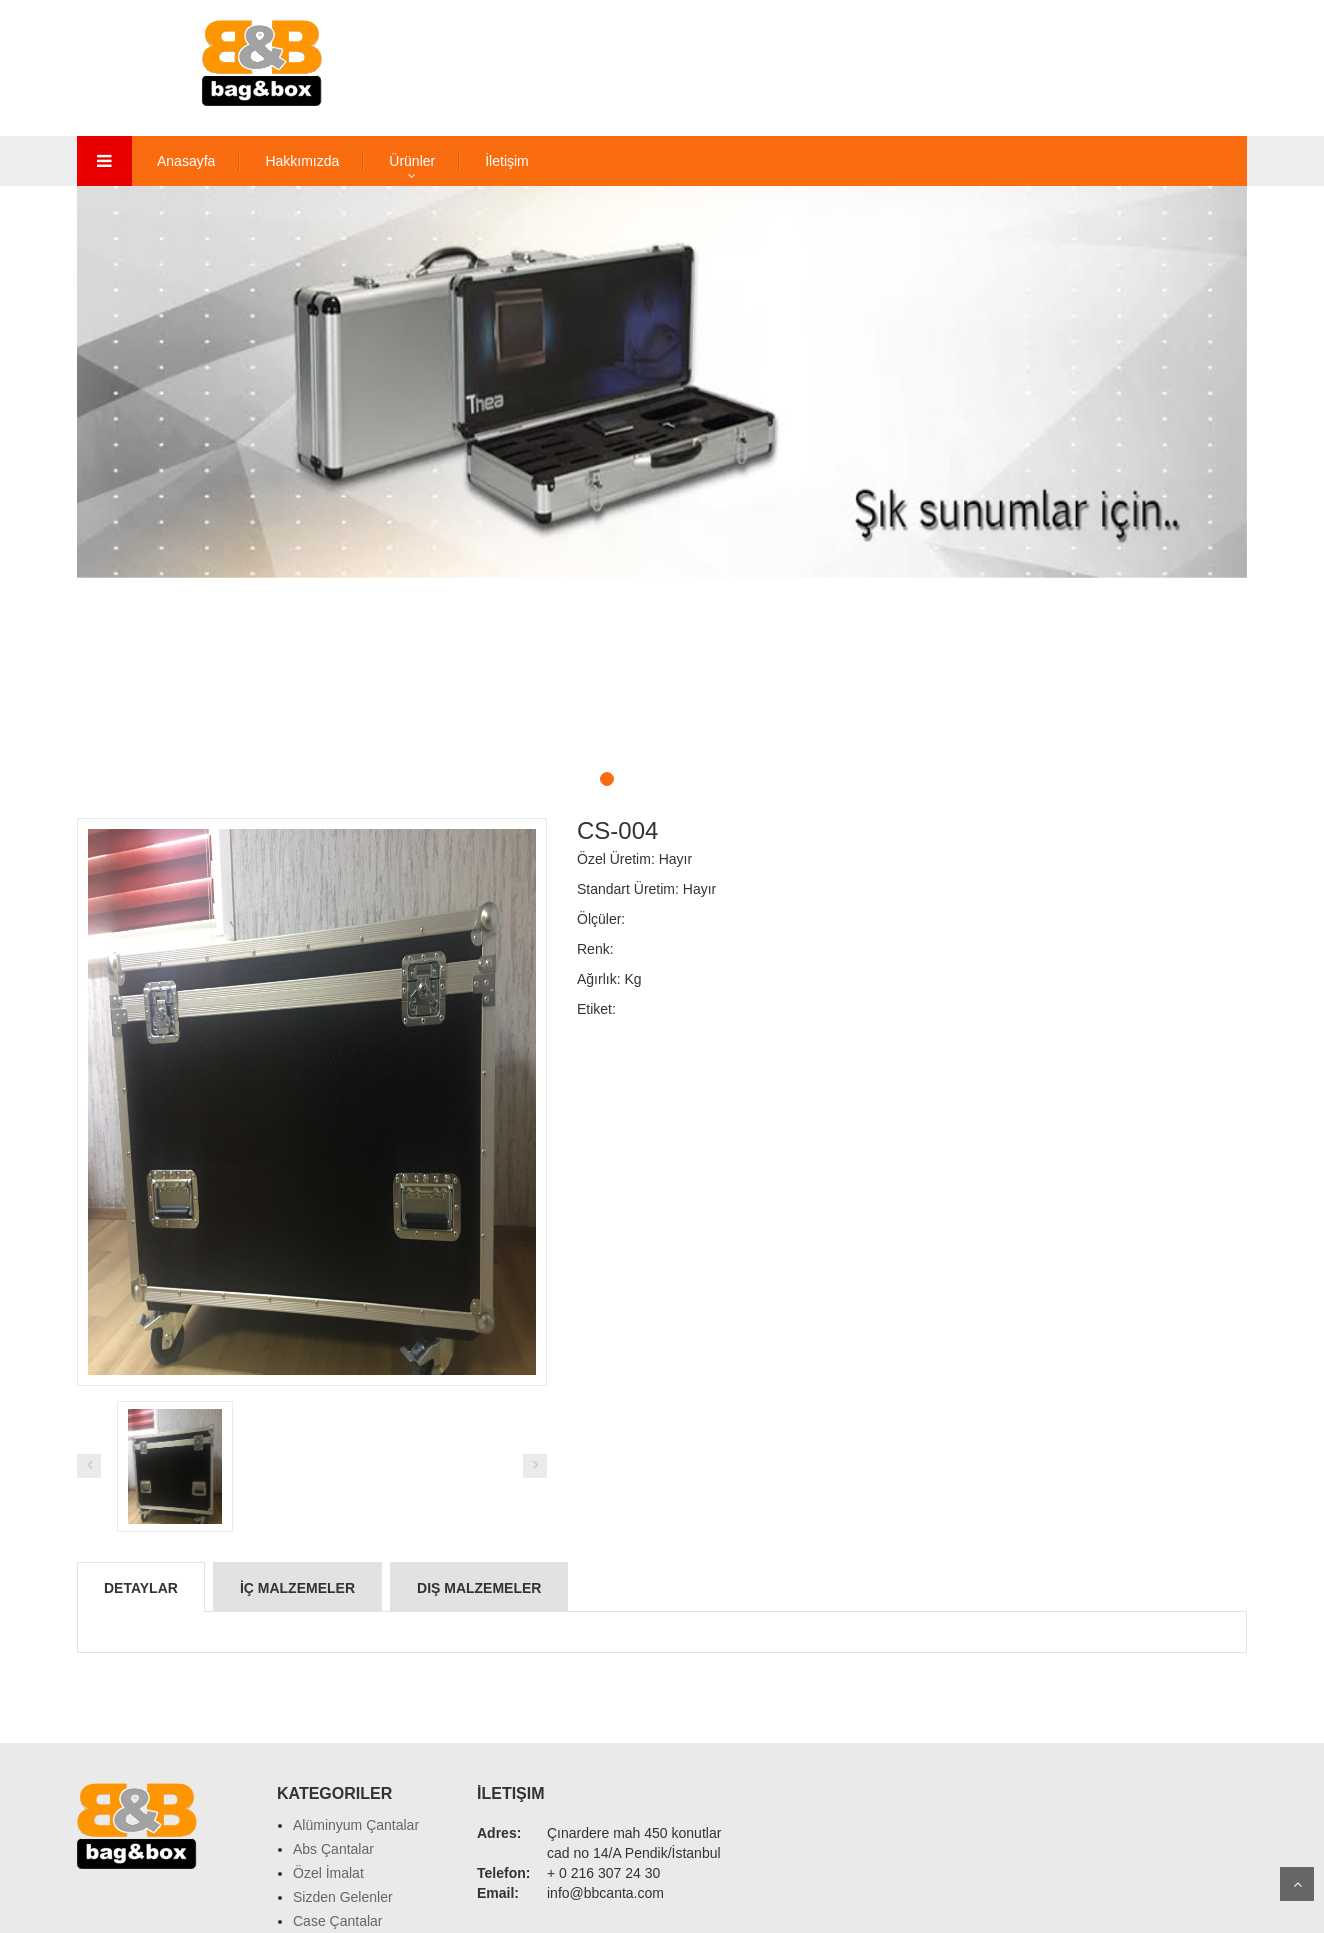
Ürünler (412, 161)
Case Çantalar (338, 1921)
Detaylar (141, 1588)
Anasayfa (186, 161)
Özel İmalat (328, 1873)
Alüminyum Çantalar (356, 1825)
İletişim (507, 161)
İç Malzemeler (297, 1588)
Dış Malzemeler (479, 1588)
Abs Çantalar (333, 1849)
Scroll (1297, 1884)
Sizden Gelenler (343, 1897)
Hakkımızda (302, 161)
